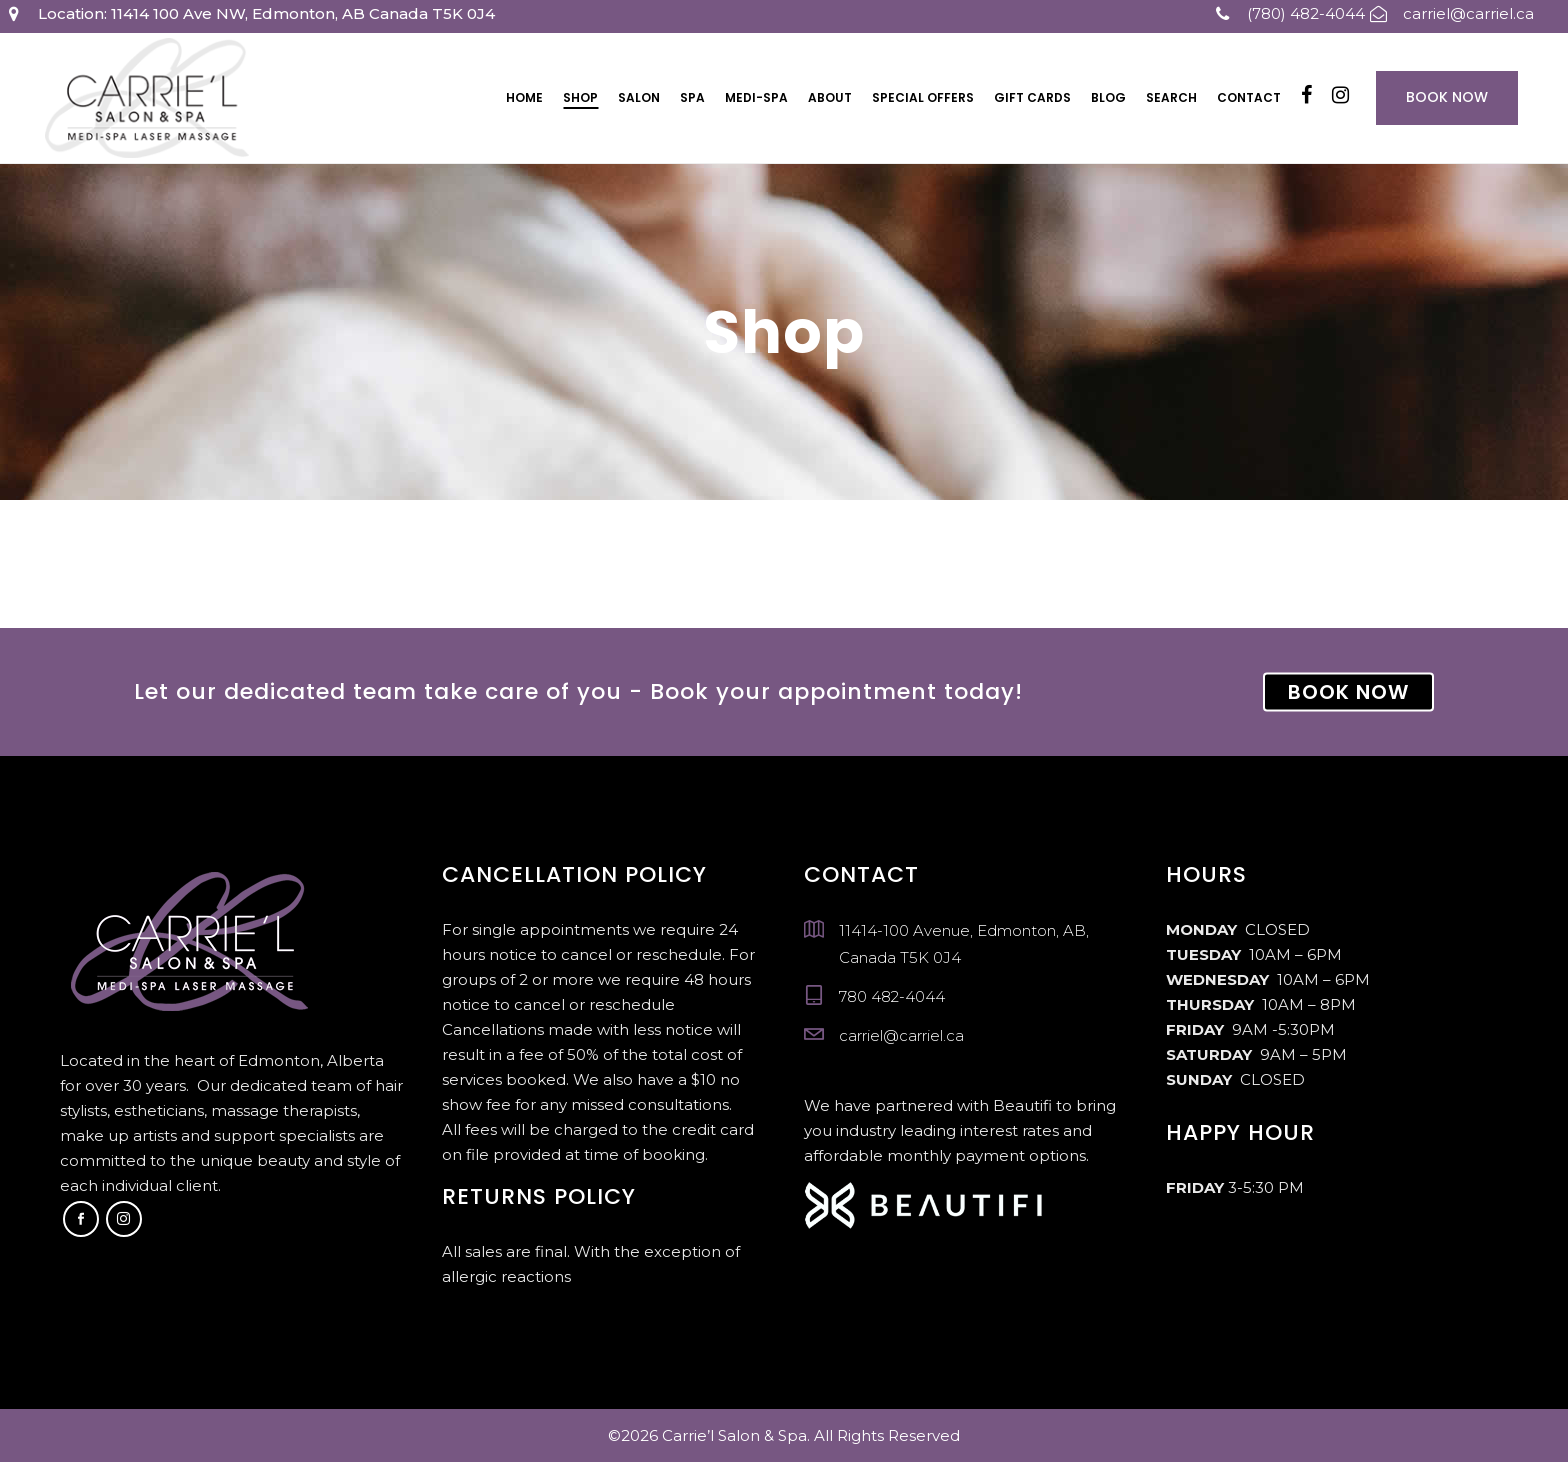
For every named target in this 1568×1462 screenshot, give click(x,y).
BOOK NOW (1348, 692)
